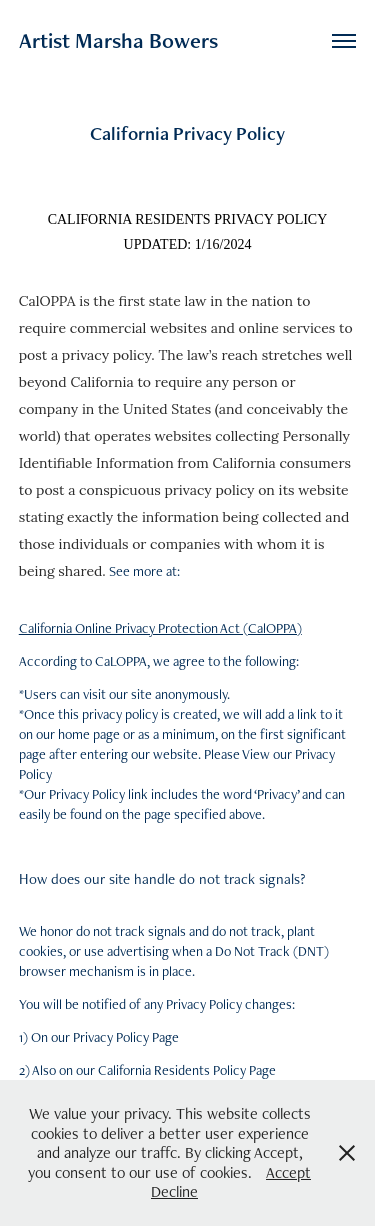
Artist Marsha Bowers (118, 40)
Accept (288, 1172)
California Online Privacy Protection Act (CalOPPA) (160, 628)
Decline (174, 1191)
